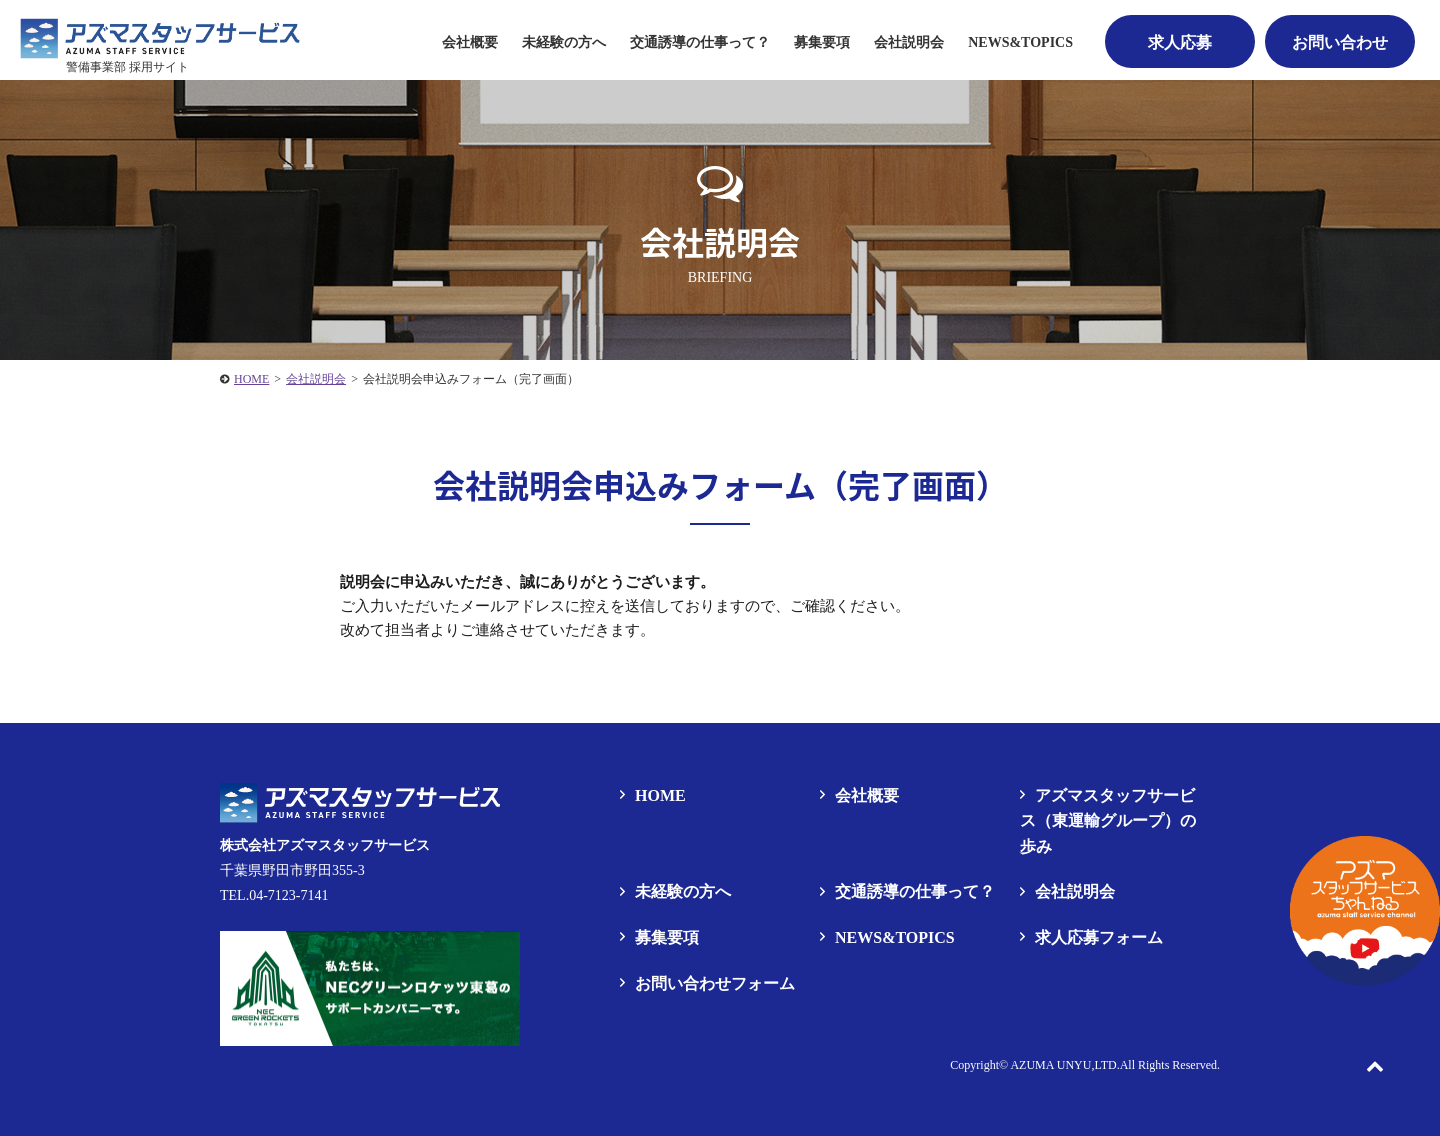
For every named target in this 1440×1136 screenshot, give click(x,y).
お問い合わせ (1340, 42)
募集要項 (667, 937)
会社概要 (470, 42)
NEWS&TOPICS (1020, 42)
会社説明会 (909, 42)
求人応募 (1180, 42)
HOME (660, 795)
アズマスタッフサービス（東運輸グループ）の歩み (1108, 821)
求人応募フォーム (1099, 937)
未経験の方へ (564, 42)
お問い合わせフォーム (715, 983)
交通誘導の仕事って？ (700, 42)
